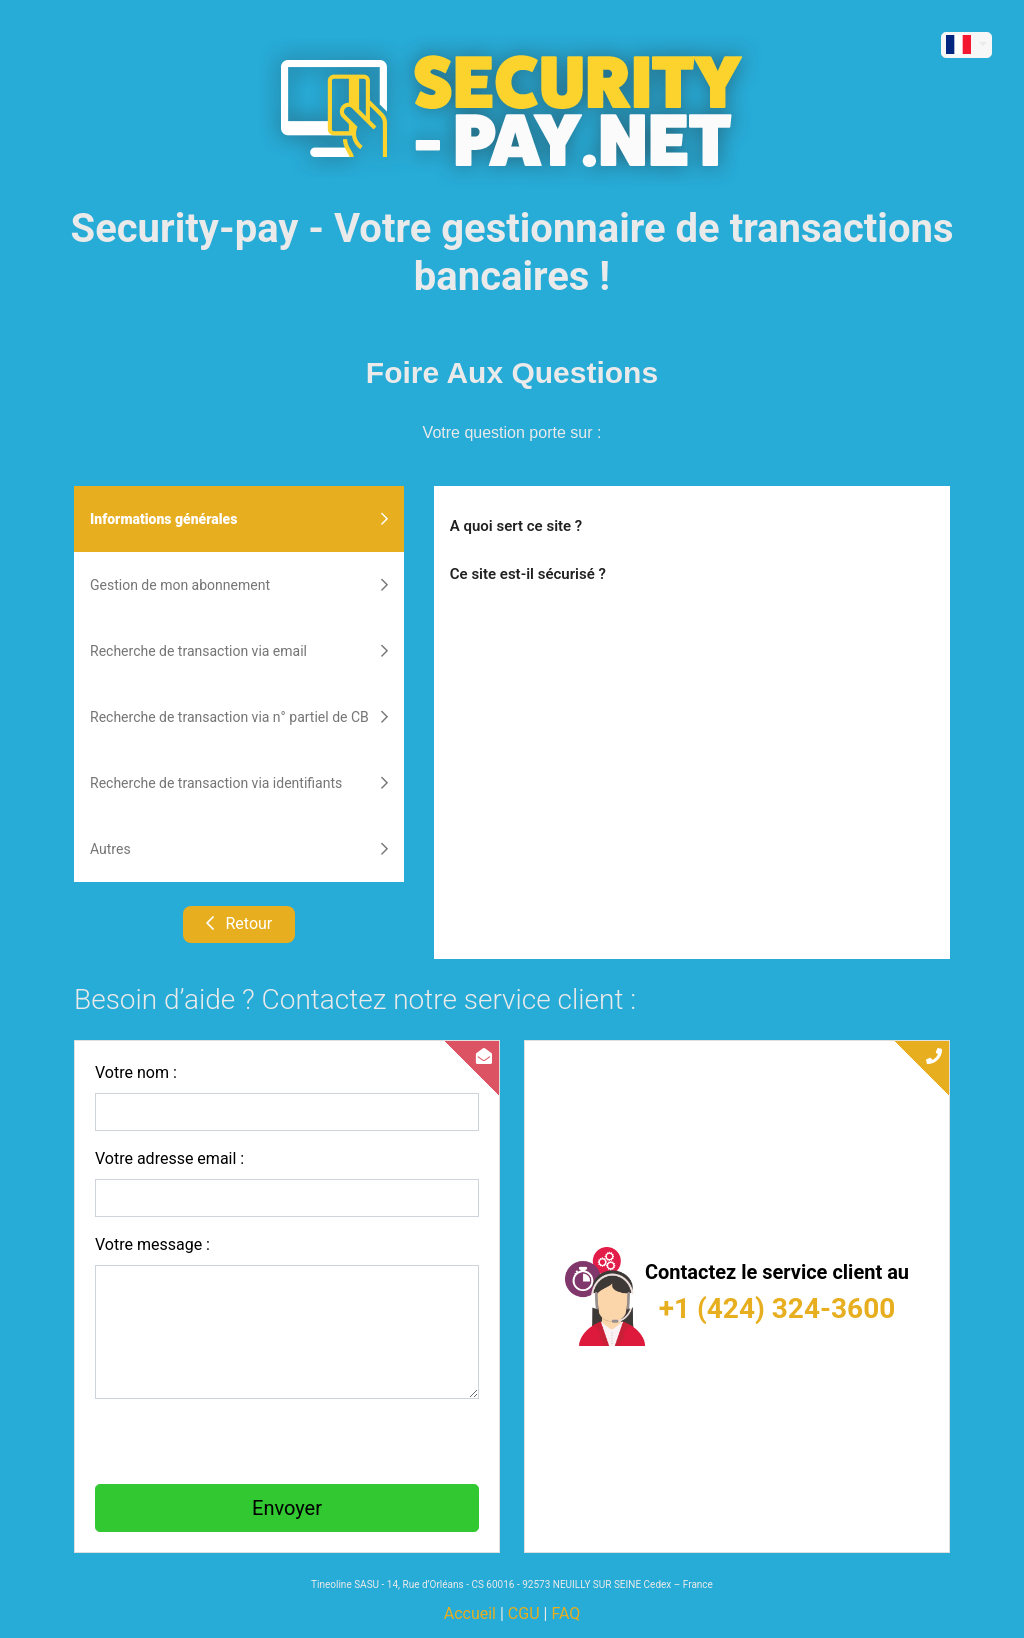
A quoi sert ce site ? (516, 526)
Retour (239, 923)
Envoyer (287, 1508)
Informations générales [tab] (239, 519)
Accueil (470, 1613)
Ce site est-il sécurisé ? (528, 574)
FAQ (565, 1613)
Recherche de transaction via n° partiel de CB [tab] (239, 717)
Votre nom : (136, 1072)
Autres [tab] (239, 849)
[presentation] (247, 1442)
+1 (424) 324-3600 (777, 1308)
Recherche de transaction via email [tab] (239, 651)
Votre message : (152, 1244)
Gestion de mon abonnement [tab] (239, 585)
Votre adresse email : (169, 1158)
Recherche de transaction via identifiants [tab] (239, 783)
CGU (524, 1613)
